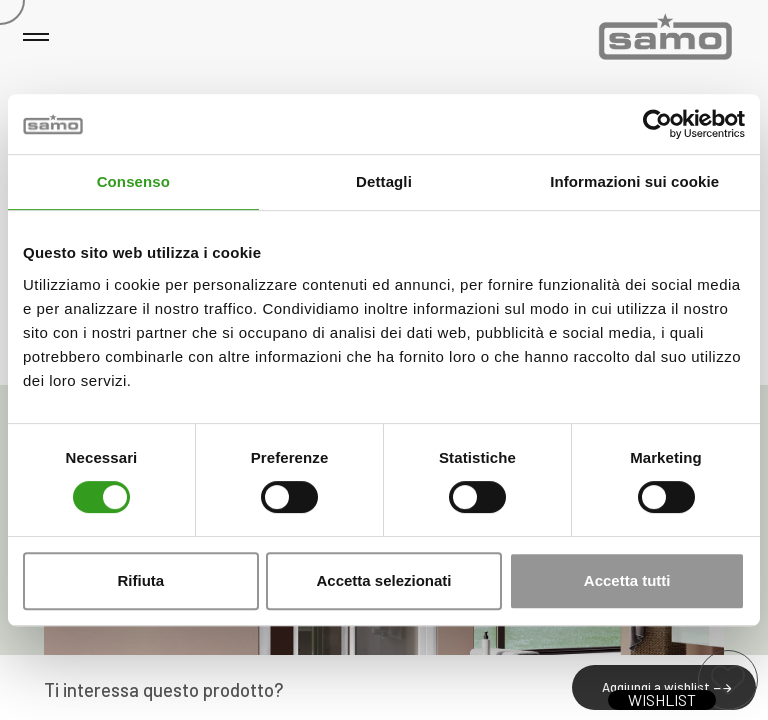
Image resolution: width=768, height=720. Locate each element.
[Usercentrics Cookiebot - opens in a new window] (657, 124)
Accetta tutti (627, 580)
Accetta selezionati (383, 580)
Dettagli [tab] (384, 181)
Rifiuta (140, 580)
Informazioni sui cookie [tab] (634, 181)
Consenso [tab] (133, 181)
